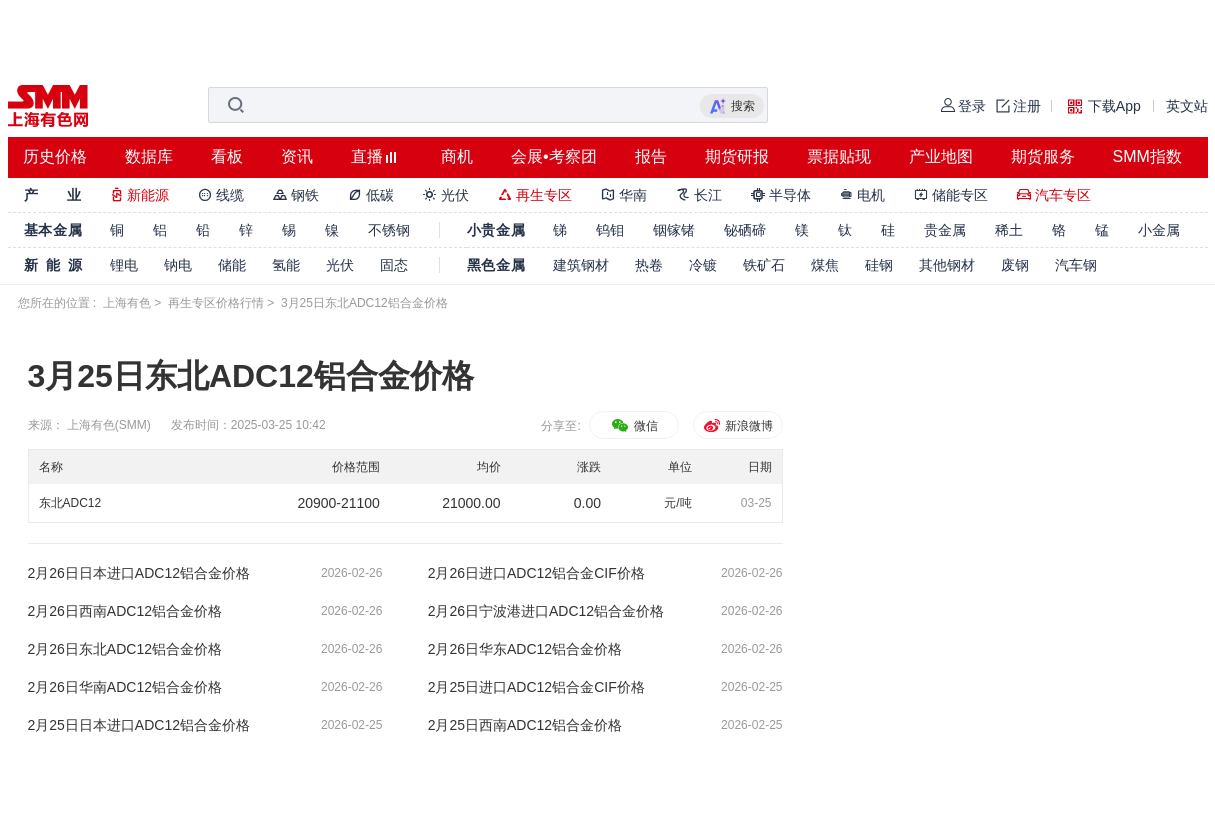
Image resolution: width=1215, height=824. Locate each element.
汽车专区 (1054, 195)
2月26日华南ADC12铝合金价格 (125, 687)
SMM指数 (1147, 156)
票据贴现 (839, 156)
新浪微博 (737, 426)
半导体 (781, 195)
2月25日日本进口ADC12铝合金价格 (139, 725)
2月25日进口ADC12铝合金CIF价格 (536, 687)
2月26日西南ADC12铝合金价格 (125, 611)
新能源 (140, 195)
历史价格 (55, 156)
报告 (651, 156)
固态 (394, 265)
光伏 (446, 195)
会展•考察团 (554, 156)
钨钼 (610, 230)
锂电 (124, 265)
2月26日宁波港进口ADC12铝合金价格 (546, 611)
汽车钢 (1076, 265)
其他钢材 (947, 265)
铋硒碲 (745, 230)
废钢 (1015, 265)
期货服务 (1043, 156)
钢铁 (296, 195)
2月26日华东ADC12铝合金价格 (525, 649)
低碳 (371, 195)
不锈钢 (389, 230)
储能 (232, 265)
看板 (227, 156)
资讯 (297, 156)
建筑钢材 (581, 265)
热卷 (649, 265)
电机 (863, 195)
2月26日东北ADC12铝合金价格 (125, 649)
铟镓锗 (674, 230)
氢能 (286, 265)
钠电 (178, 265)
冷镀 (703, 265)
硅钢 (879, 265)
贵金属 (945, 230)
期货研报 (737, 156)
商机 (457, 156)
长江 (699, 195)
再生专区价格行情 (216, 303)
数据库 (149, 156)
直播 (367, 156)
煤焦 (825, 265)
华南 (624, 195)
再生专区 (535, 195)
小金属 (1159, 230)
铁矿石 (764, 265)
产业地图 (941, 156)
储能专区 (951, 195)
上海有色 (127, 303)
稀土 (1009, 230)
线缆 (221, 195)
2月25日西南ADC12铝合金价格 (525, 725)
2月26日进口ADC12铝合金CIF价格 (536, 573)
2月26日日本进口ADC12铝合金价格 (139, 573)
